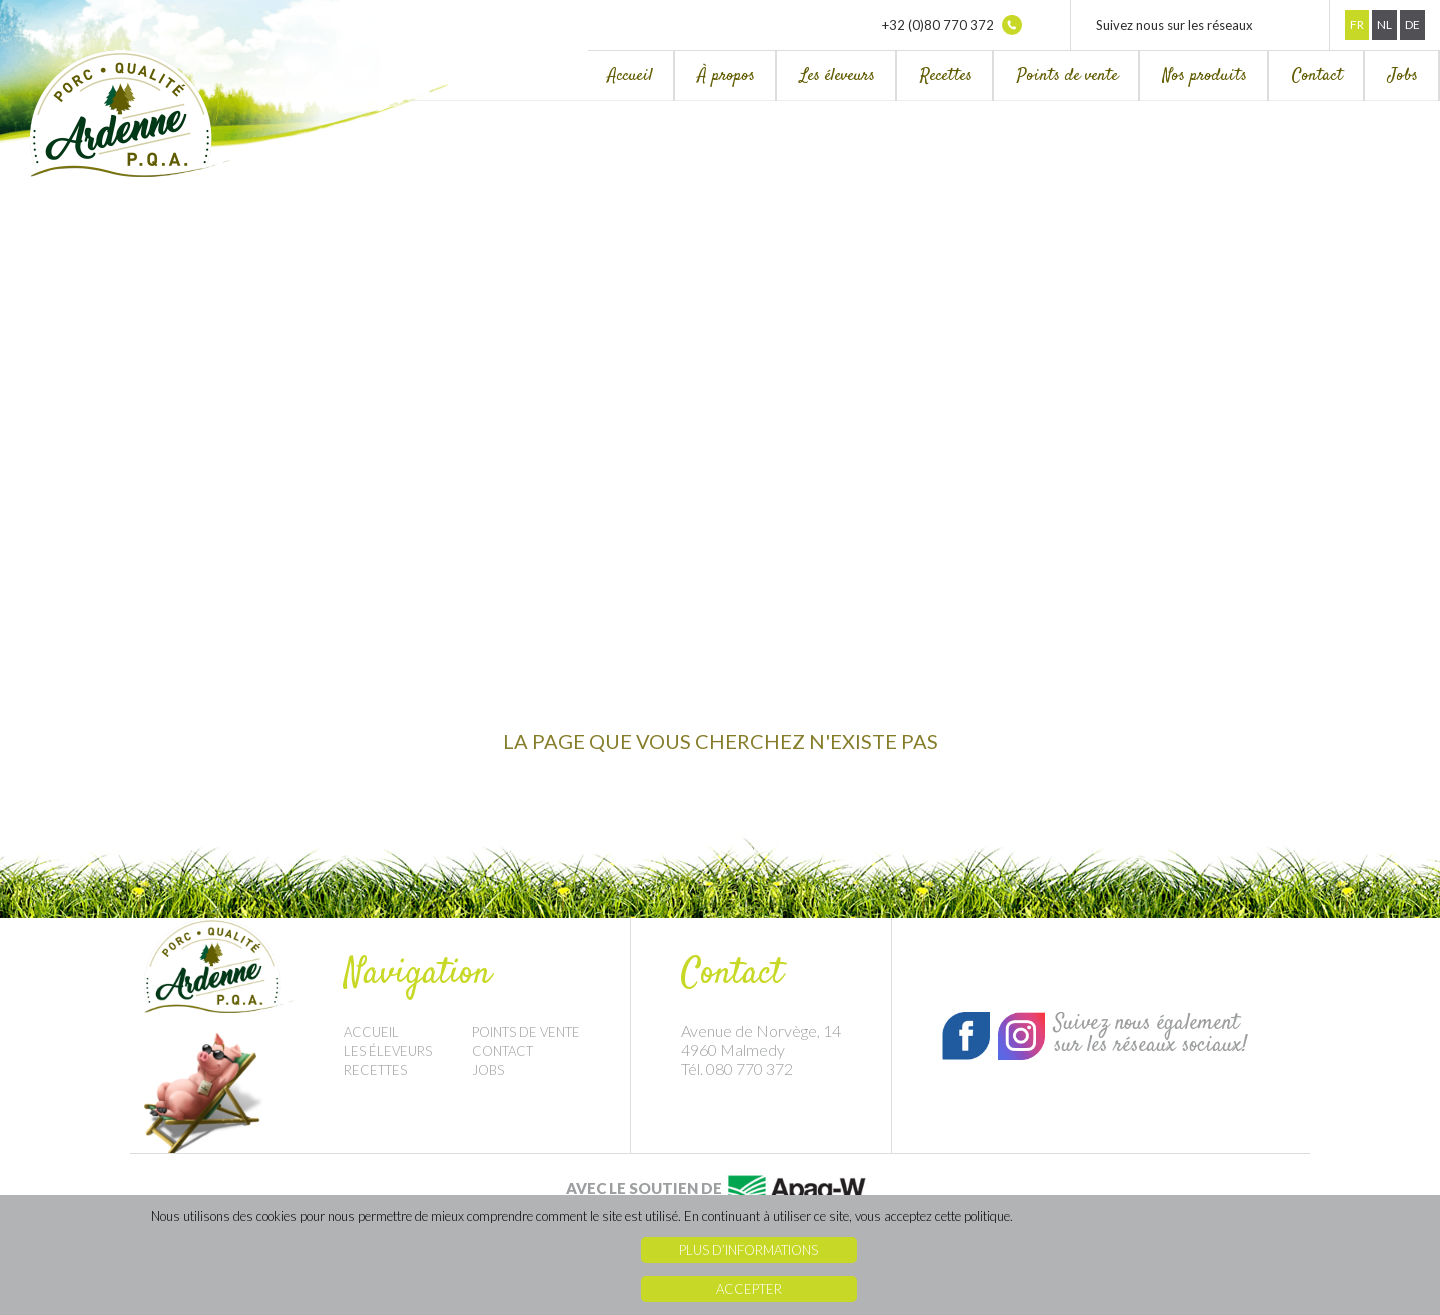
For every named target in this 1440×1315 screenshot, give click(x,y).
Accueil (630, 76)
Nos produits (1205, 76)
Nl (1384, 24)
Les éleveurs (837, 76)
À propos (726, 76)
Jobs (1403, 76)
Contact (1317, 76)
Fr (1357, 24)
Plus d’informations (748, 1250)
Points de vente (1067, 76)
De (1412, 24)
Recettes (946, 76)
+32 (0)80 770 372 (952, 25)
